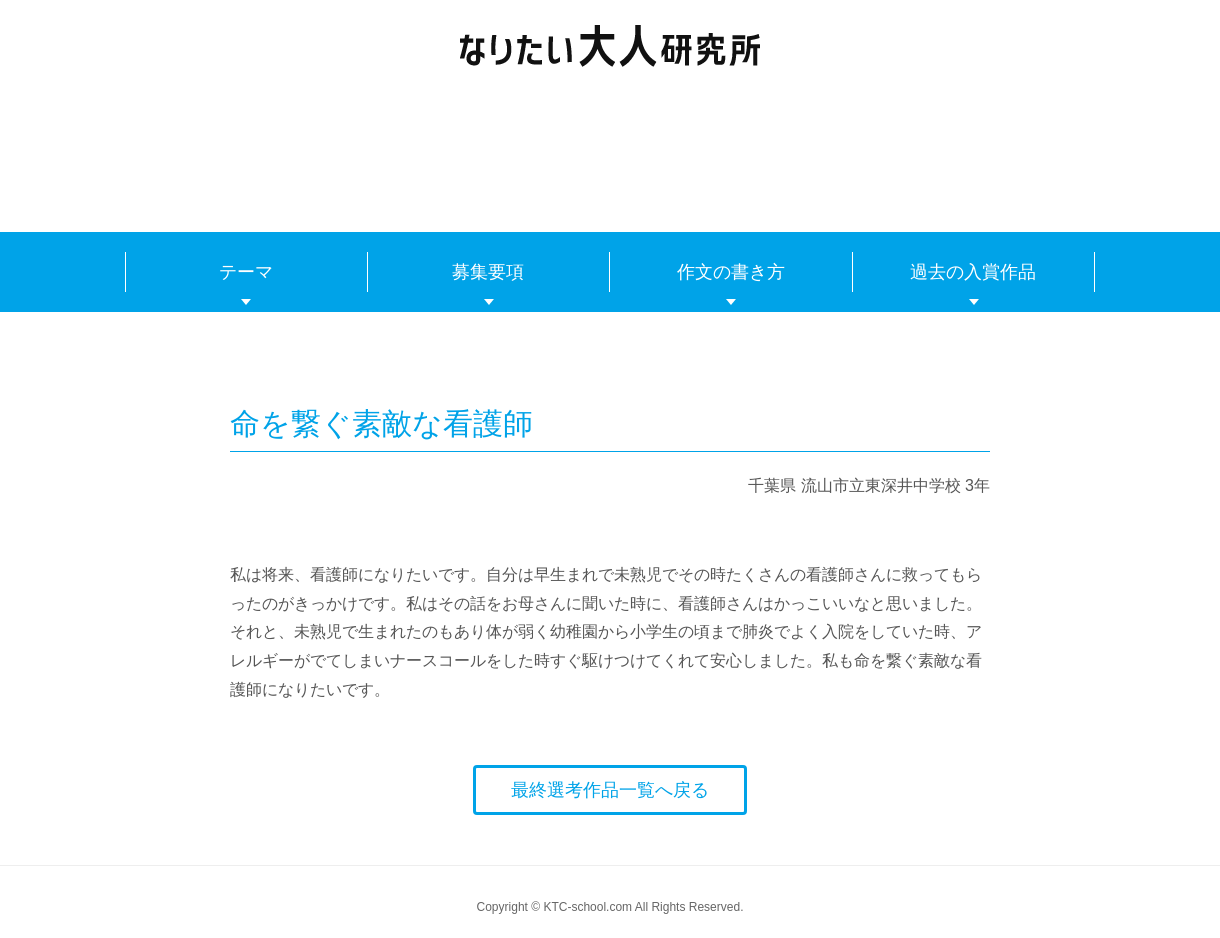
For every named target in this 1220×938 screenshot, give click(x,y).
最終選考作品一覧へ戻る (610, 790)
